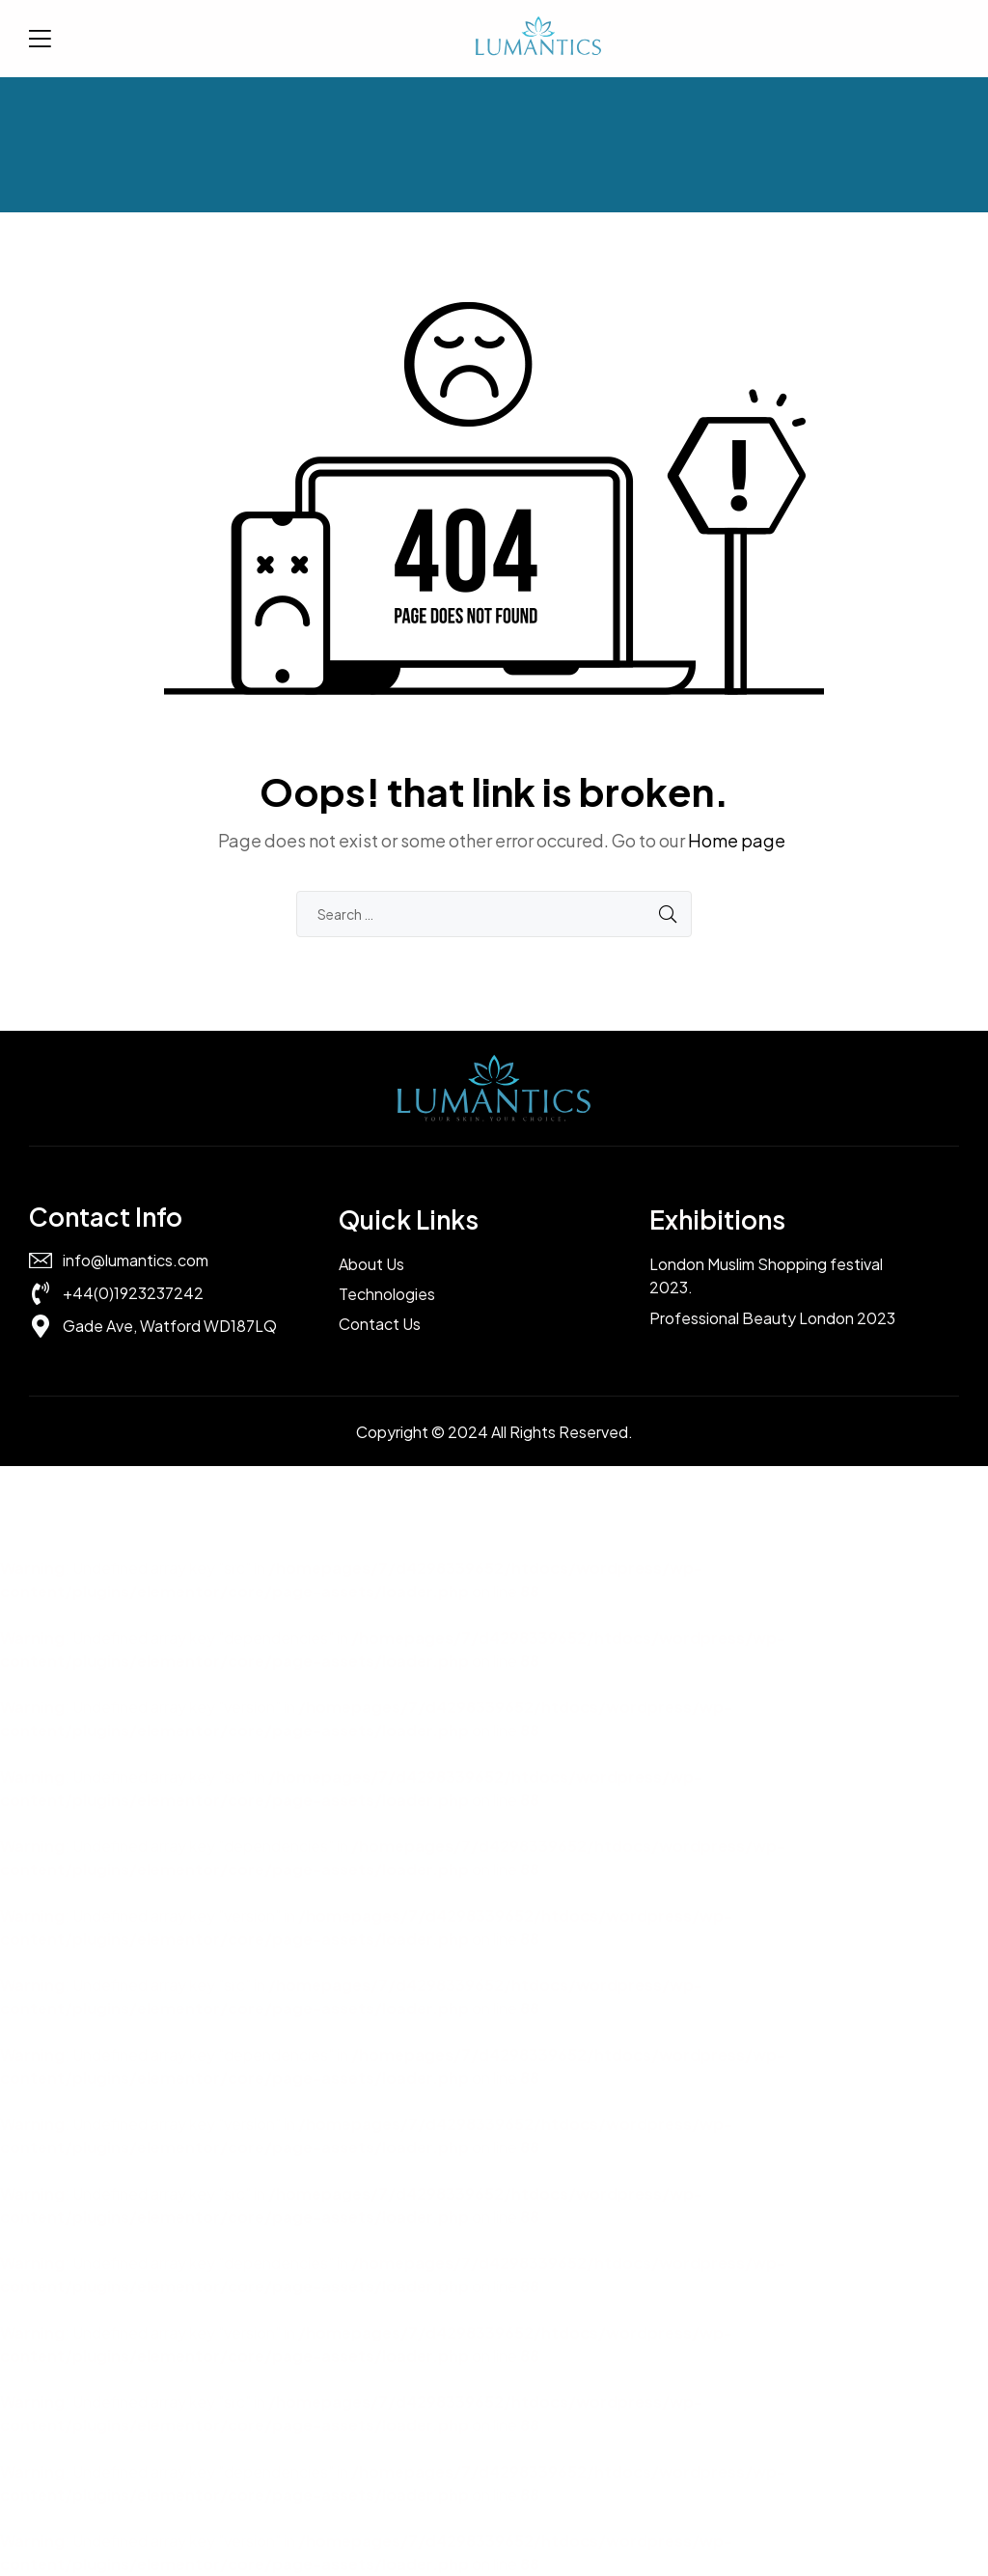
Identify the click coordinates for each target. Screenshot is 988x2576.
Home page (736, 840)
